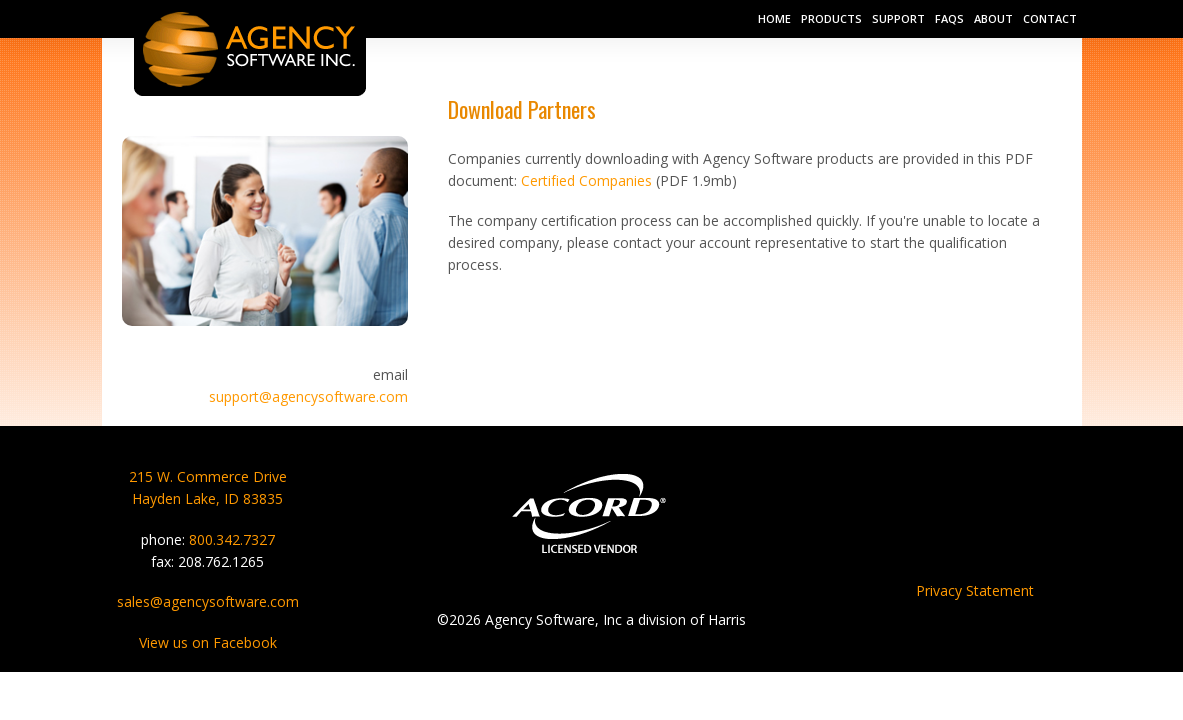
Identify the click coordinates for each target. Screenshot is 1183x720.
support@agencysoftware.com (308, 396)
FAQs (949, 18)
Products (831, 18)
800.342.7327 (232, 539)
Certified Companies (586, 180)
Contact (1050, 18)
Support (898, 18)
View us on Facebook (208, 642)
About (993, 18)
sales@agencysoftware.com (208, 601)
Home (774, 18)
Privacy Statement (975, 590)
